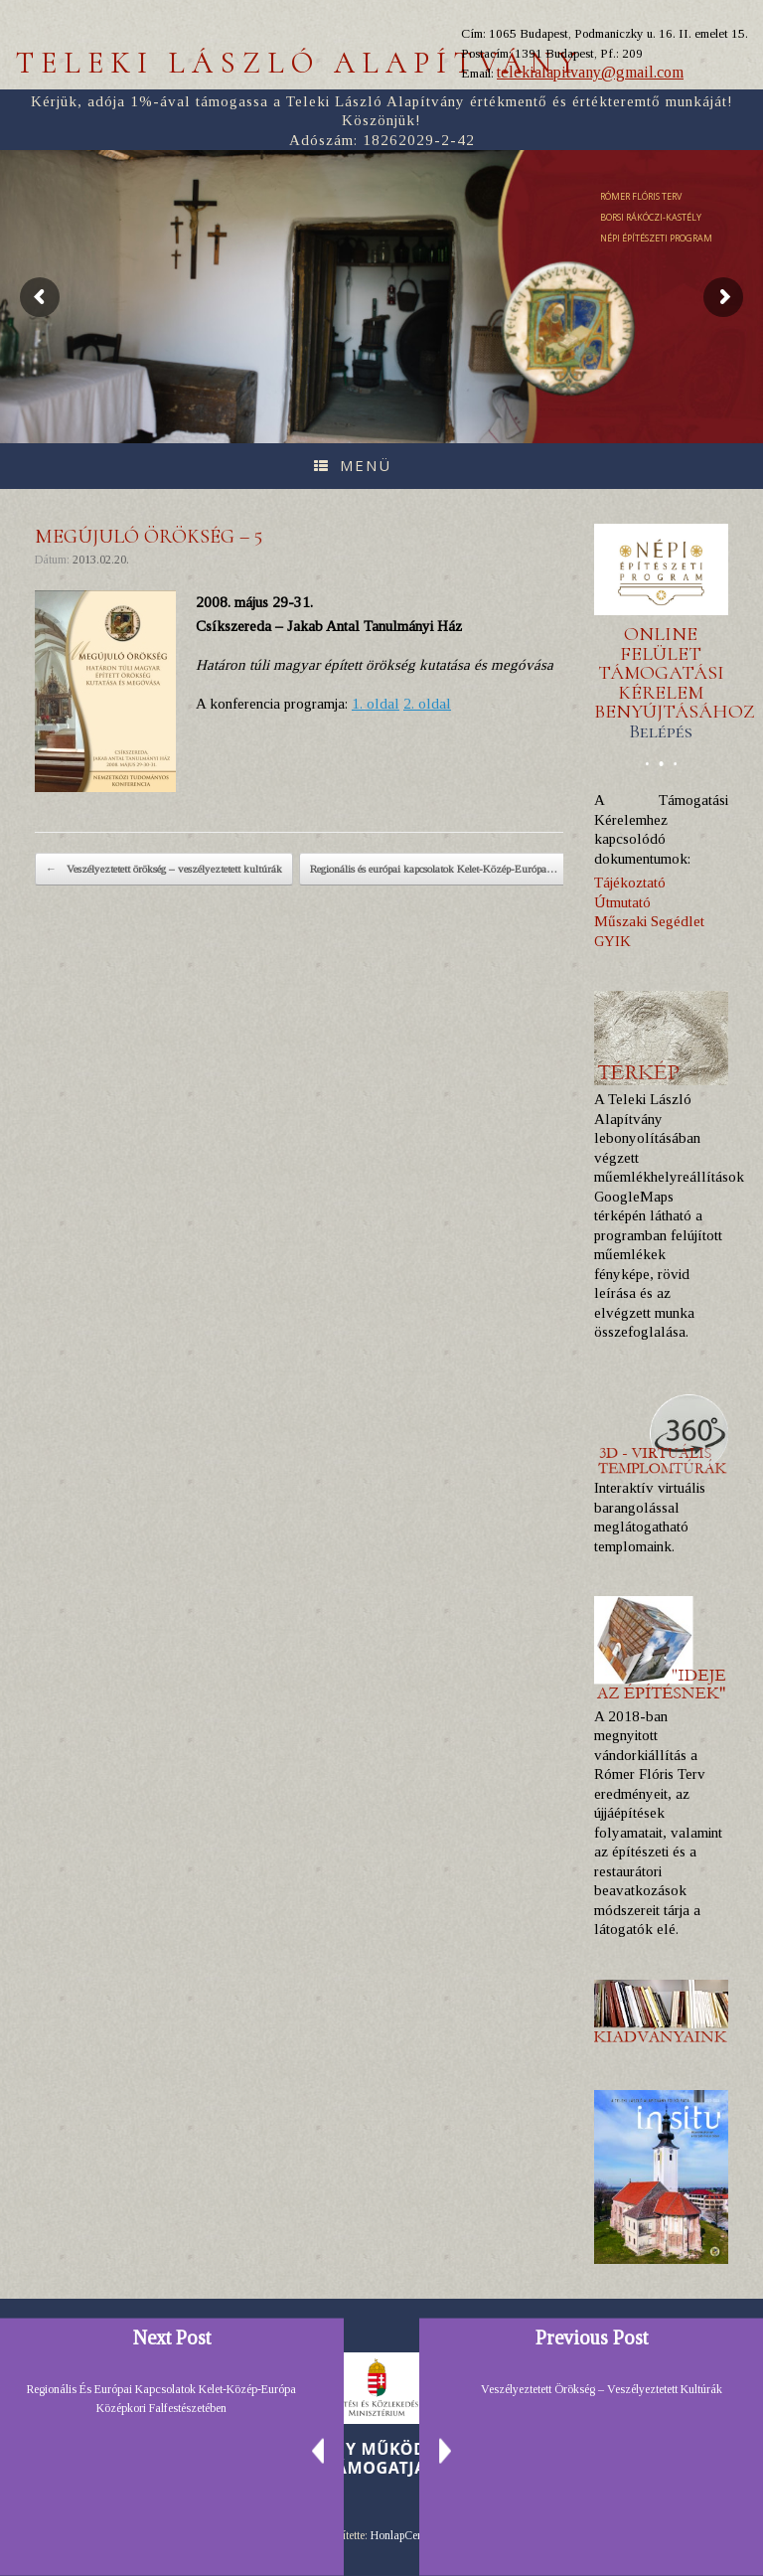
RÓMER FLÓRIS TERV (641, 196)
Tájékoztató (630, 882)
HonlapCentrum (408, 2535)
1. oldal (375, 704)
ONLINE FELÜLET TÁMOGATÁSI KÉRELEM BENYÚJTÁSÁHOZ (674, 682)
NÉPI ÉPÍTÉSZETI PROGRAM (656, 238)
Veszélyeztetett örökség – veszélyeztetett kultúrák (164, 870)
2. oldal (427, 704)
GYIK (612, 941)
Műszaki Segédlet (649, 921)
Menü (352, 465)
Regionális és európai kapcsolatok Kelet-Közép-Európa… (444, 870)
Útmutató (622, 902)
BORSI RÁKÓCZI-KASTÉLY (650, 217)
